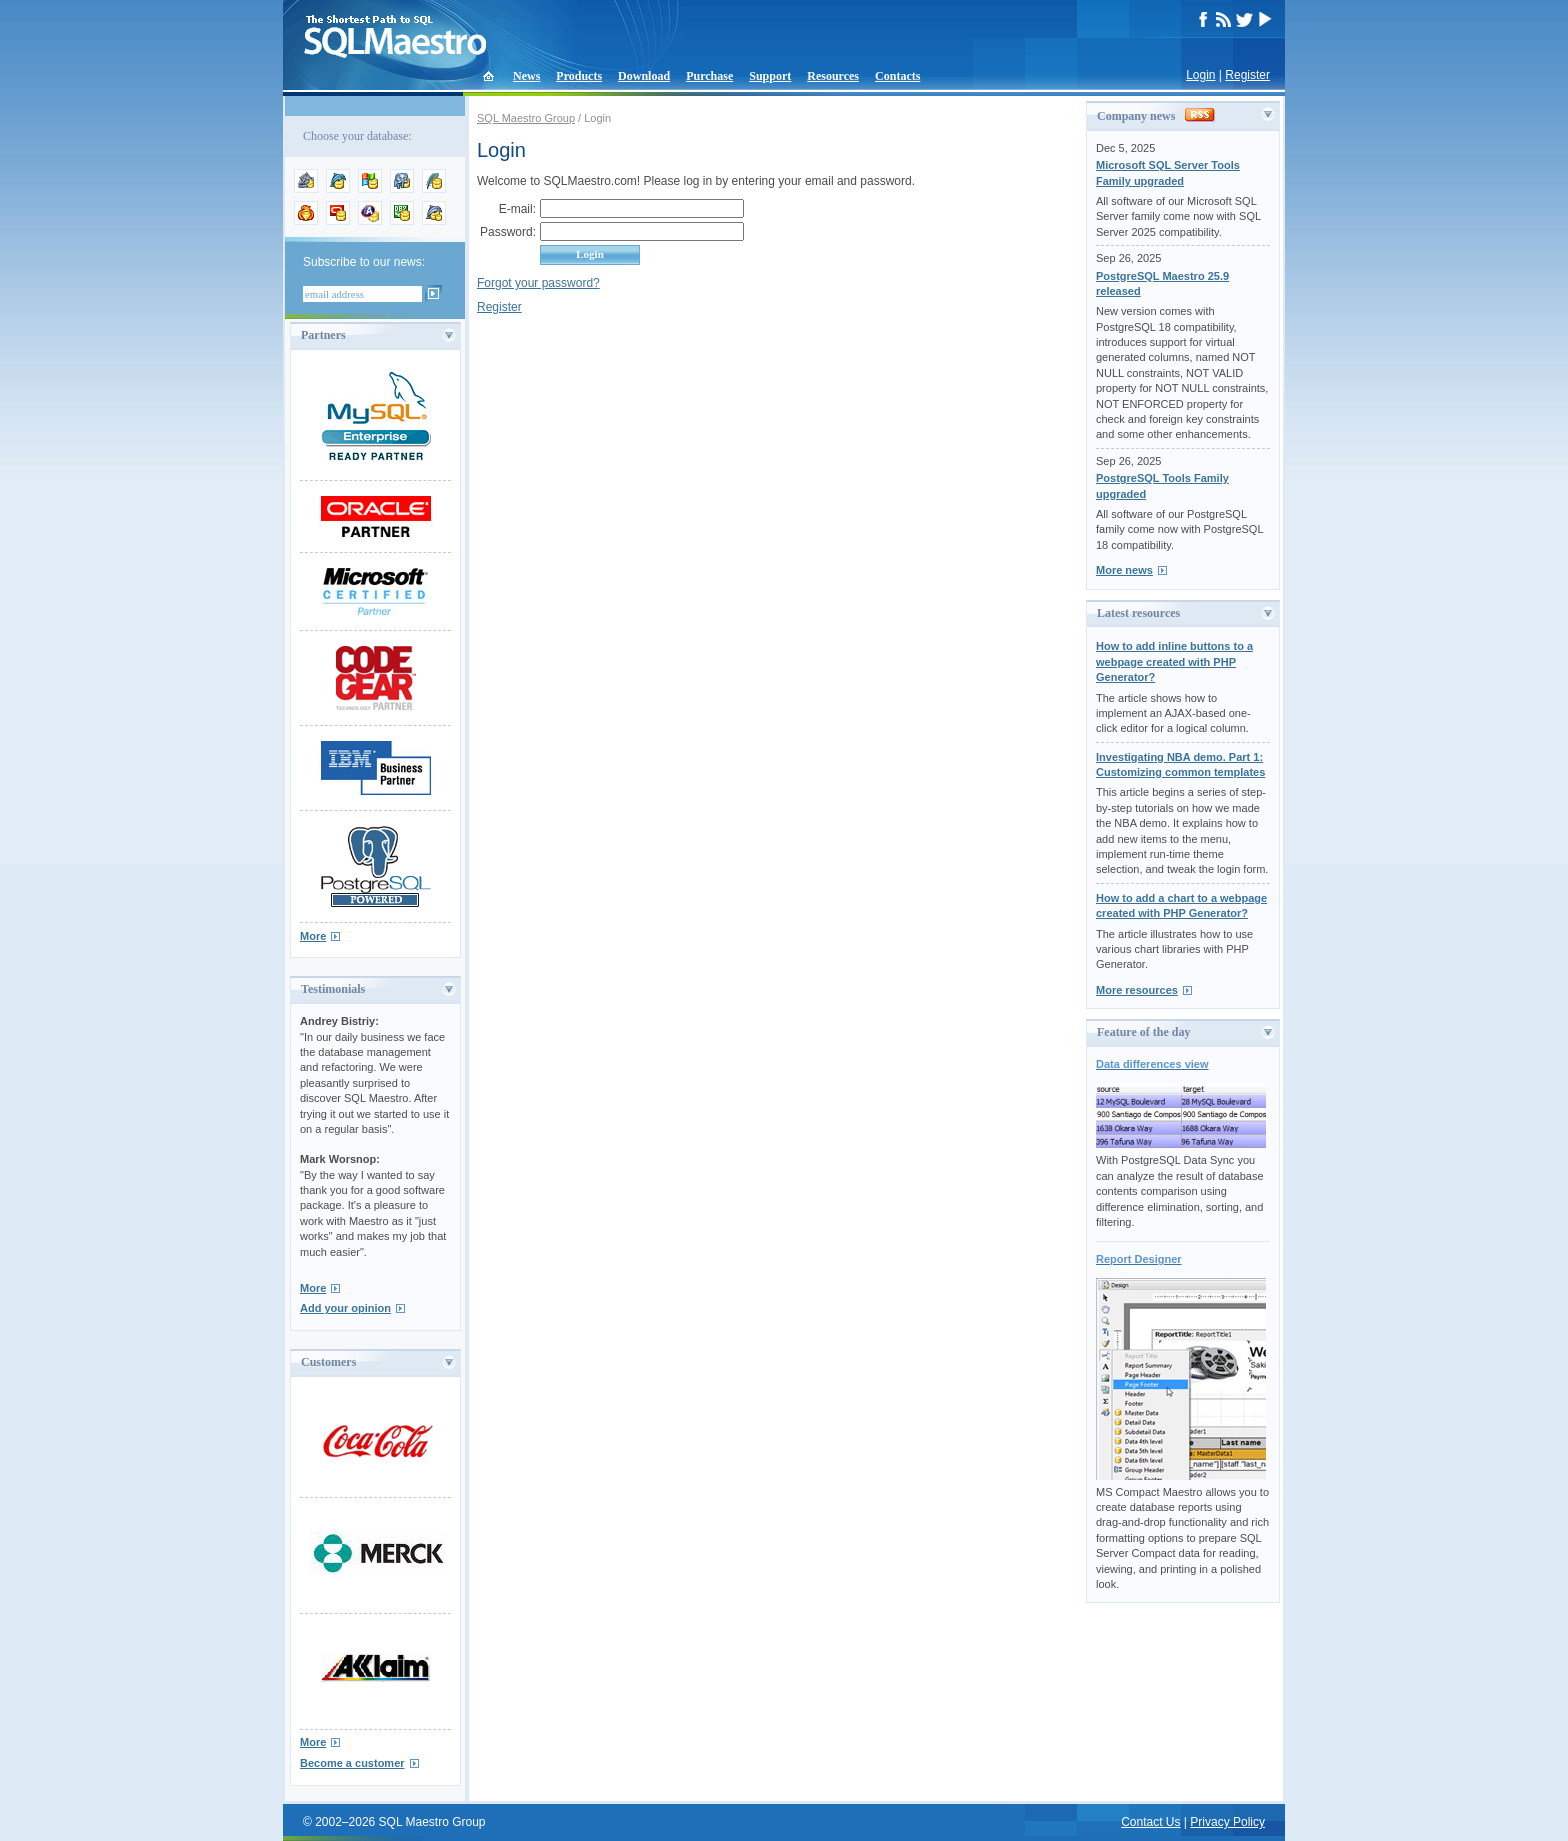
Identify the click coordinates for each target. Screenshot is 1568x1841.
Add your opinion (345, 1308)
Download (644, 76)
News (526, 76)
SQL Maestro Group (526, 118)
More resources (1137, 990)
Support (770, 76)
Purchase (709, 76)
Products (579, 76)
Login (1200, 75)
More (313, 936)
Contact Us (1150, 1822)
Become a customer (352, 1763)
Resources (833, 76)
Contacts (897, 76)
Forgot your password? (538, 283)
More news (1124, 570)
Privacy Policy (1227, 1822)
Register (1247, 75)
